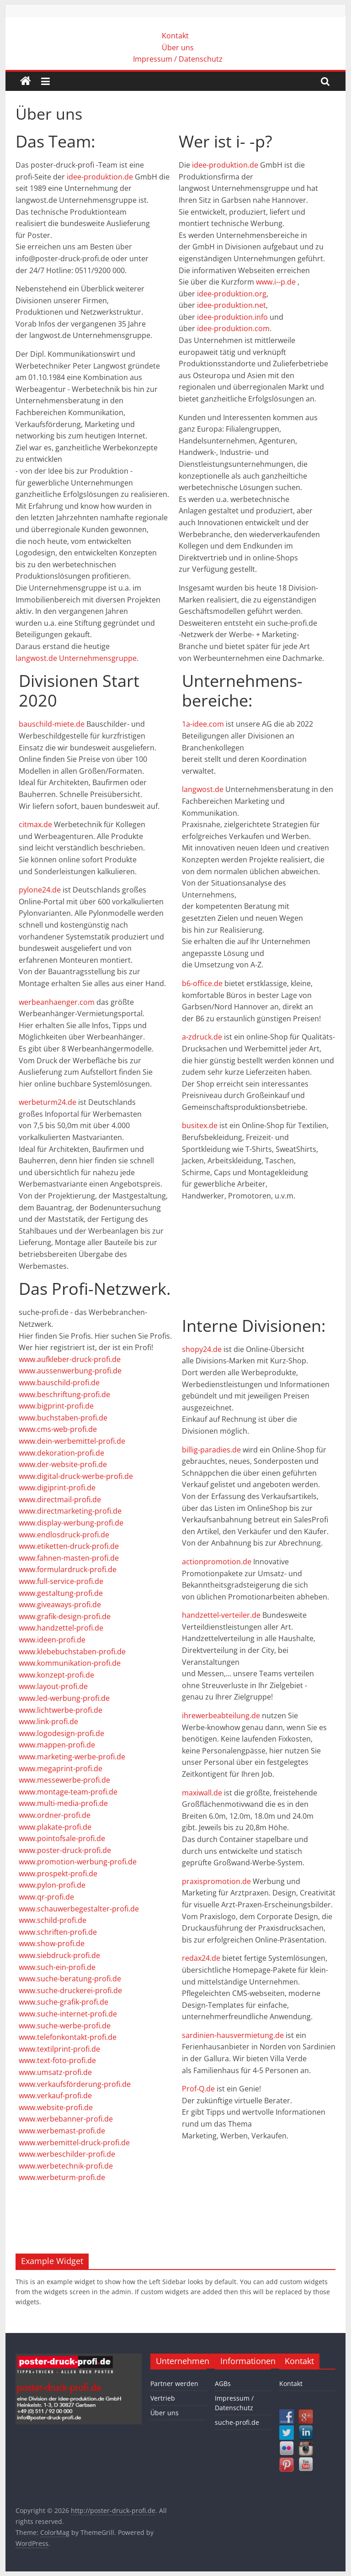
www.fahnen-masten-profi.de (69, 1558)
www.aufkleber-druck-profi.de (70, 1359)
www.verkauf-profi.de (55, 2095)
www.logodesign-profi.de (61, 1733)
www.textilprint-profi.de (59, 2049)
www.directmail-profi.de (60, 1499)
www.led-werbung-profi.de (64, 1698)
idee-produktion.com (233, 328)
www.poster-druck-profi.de (65, 1850)
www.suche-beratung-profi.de (70, 1979)
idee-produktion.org (231, 294)
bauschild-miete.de (52, 724)
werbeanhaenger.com (57, 1002)
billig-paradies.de (211, 1450)
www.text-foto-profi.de (57, 2060)
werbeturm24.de (47, 1102)
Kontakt (175, 36)
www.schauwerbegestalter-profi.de (79, 1909)
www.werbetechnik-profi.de (66, 2166)
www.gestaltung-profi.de (61, 1593)
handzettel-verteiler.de (221, 1615)
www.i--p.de (276, 282)
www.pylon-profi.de (52, 1885)
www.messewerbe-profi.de (64, 1780)
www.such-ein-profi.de (57, 1967)
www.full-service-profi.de (61, 1581)
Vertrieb (162, 2398)
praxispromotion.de (216, 1881)
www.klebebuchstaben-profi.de (72, 1652)
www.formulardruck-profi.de (68, 1569)
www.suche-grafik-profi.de (63, 2002)
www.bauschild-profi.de (59, 1383)
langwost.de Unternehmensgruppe (76, 658)
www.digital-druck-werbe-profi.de (76, 1476)
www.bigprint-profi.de (56, 1406)
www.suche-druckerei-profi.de (70, 1990)
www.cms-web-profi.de (58, 1429)
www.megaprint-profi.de (60, 1768)
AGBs (223, 2383)
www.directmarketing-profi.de (70, 1511)
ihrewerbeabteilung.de (221, 1715)
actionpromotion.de (216, 1562)
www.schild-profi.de (52, 1920)
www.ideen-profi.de (52, 1640)
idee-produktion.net (231, 305)
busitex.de (200, 1125)
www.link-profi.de (48, 1721)
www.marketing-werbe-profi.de (72, 1757)
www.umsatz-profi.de (55, 2072)
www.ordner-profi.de (54, 1815)
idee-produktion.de (100, 177)
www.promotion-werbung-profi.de (78, 1862)
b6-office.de (202, 983)
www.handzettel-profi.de (61, 1628)
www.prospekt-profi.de (58, 1874)
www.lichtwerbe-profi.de (60, 1710)
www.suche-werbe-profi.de (65, 2026)
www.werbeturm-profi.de (62, 2177)
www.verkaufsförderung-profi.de (75, 2084)
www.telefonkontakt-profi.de (68, 2037)
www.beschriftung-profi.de (64, 1394)
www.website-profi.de (56, 2107)
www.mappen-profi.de (57, 1745)
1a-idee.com (203, 724)
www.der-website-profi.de (63, 1464)
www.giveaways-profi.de (60, 1604)
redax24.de (201, 1958)
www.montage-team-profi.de (68, 1792)
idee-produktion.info (232, 317)
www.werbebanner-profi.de (66, 2119)
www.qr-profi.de (46, 1897)
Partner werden (174, 2383)
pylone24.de (40, 890)
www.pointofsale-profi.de (62, 1838)
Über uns (178, 47)
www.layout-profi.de (53, 1686)
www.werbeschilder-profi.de (67, 2154)
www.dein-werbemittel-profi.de (72, 1441)
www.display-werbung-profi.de (71, 1523)
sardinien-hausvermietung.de (233, 2035)
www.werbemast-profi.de (62, 2131)
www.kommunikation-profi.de (70, 1663)
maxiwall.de (202, 1793)
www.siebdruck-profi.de (59, 1955)
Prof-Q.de (198, 2089)
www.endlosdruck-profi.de (64, 1535)
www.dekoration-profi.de (61, 1453)
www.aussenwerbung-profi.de (70, 1371)
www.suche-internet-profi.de (68, 2014)
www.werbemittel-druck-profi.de (74, 2143)
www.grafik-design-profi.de (65, 1616)
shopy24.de (202, 1349)
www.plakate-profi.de (55, 1827)
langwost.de (202, 789)
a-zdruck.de (202, 1037)
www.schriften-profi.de (58, 1932)
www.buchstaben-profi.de (63, 1418)
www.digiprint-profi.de (57, 1488)
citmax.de (35, 824)
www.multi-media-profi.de (63, 1803)
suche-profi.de (237, 2422)
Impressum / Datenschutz (178, 59)
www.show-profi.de (52, 1943)
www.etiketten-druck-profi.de (69, 1546)
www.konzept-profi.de (56, 1675)
